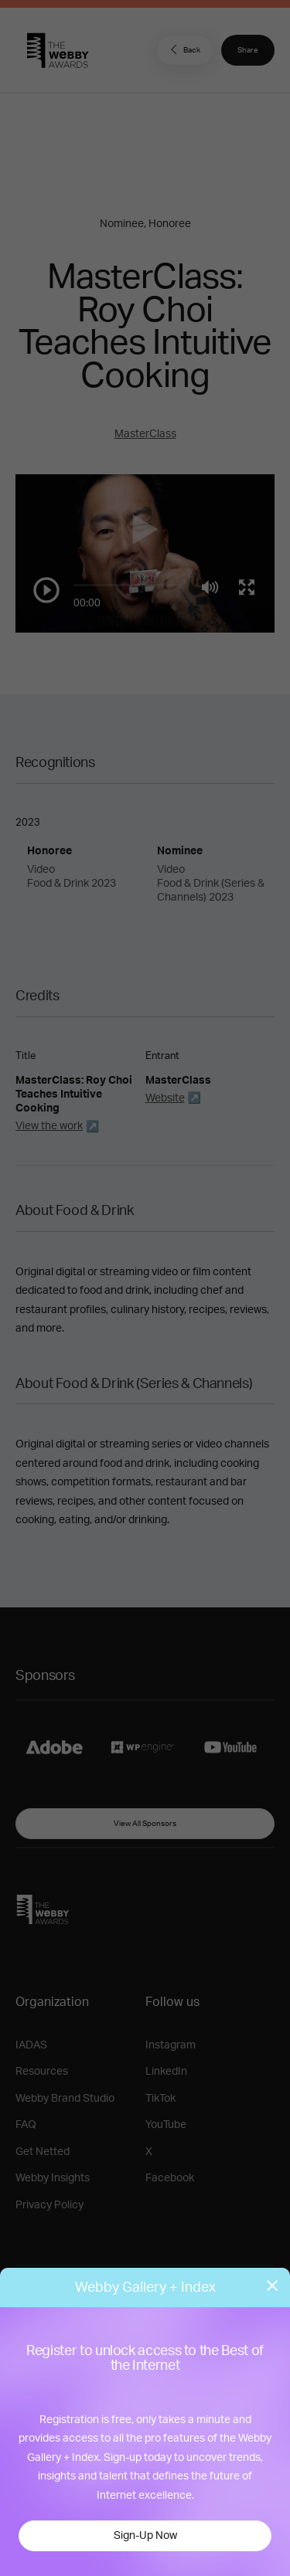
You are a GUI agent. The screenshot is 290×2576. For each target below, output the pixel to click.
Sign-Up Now (145, 2535)
